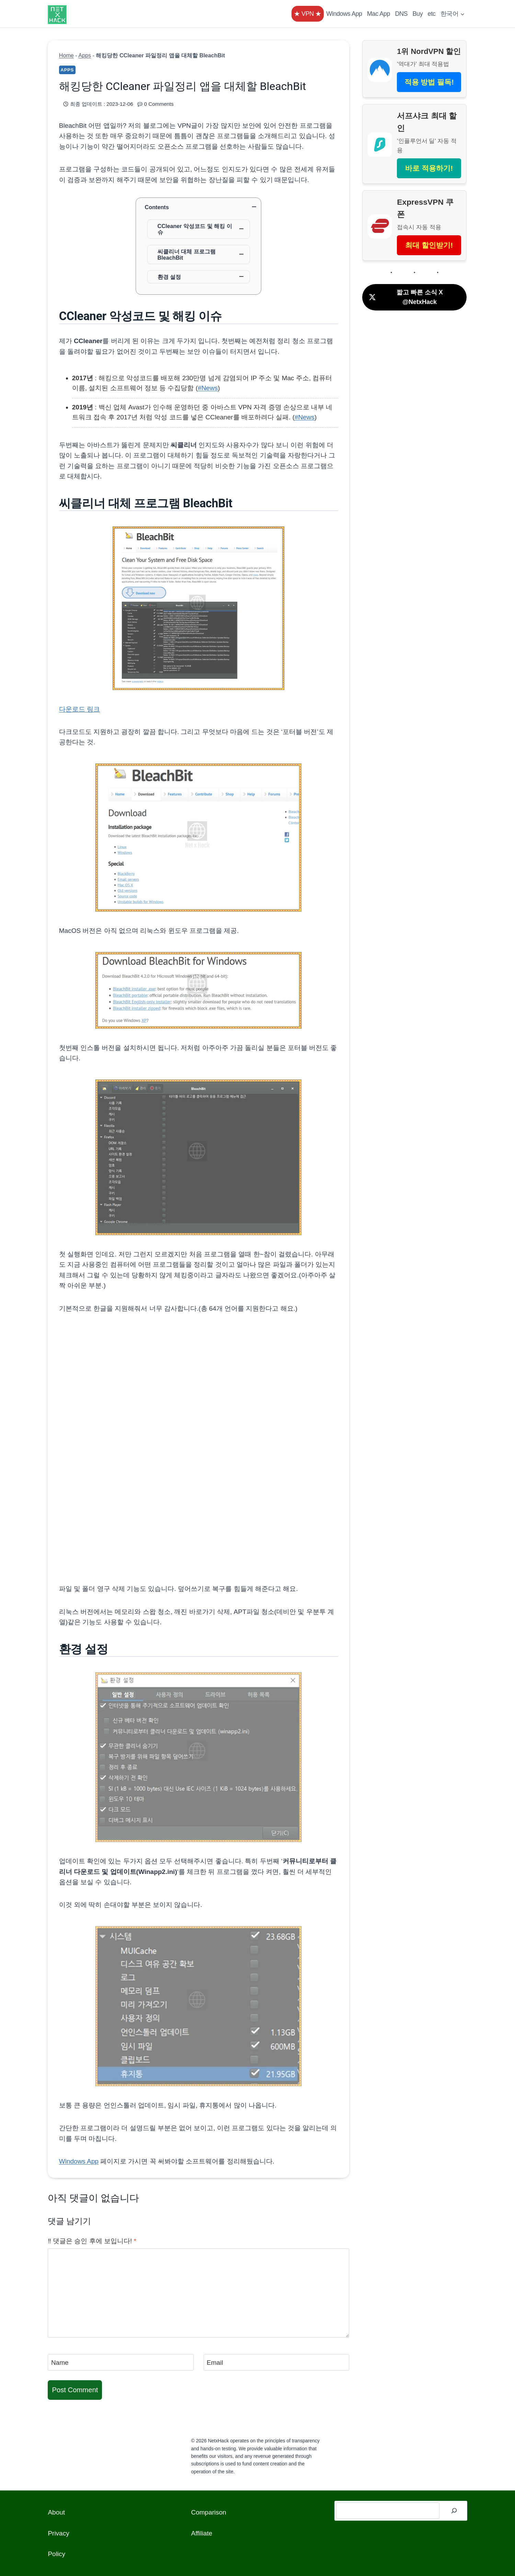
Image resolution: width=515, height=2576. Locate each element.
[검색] (454, 2510)
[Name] (121, 2362)
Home (66, 55)
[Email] (277, 2362)
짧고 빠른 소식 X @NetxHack (405, 297)
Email (215, 2362)
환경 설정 (169, 277)
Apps (84, 55)
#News (208, 388)
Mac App (378, 13)
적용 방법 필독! (429, 82)
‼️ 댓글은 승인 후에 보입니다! (92, 2241)
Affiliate (201, 2533)
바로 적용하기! (429, 168)
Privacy (58, 2533)
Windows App (344, 13)
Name (60, 2362)
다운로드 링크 (79, 709)
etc (432, 13)
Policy (56, 2553)
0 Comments (159, 104)
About (56, 2512)
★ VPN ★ (307, 13)
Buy (418, 13)
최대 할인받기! (429, 245)
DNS (401, 13)
